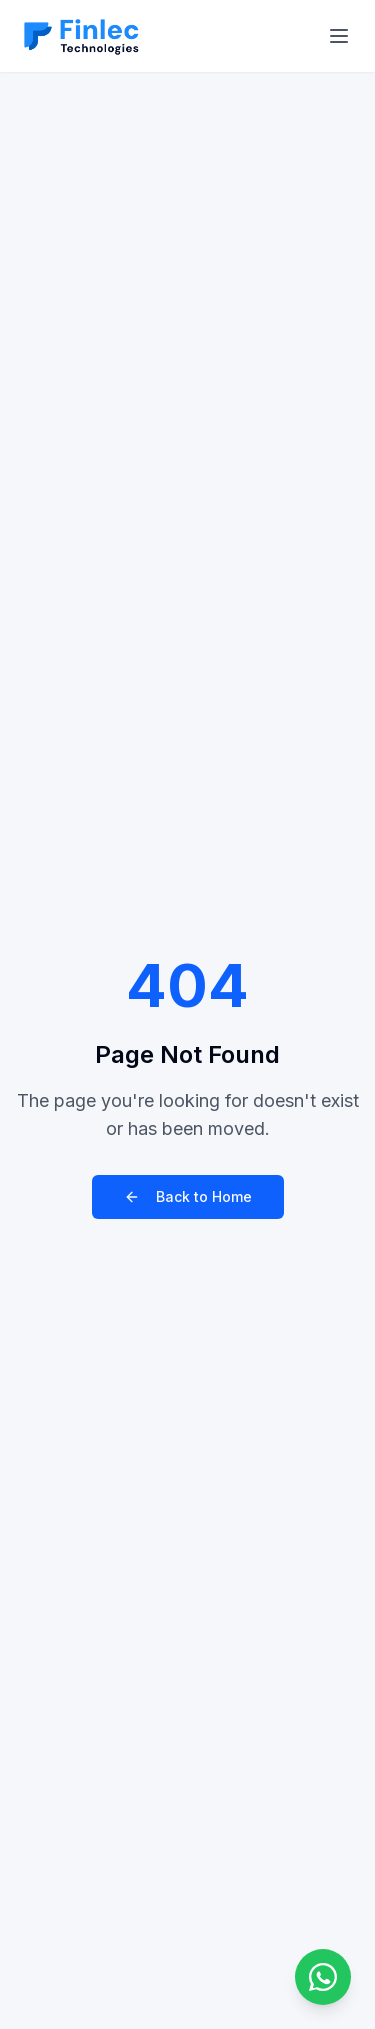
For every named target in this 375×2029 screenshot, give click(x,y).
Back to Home (188, 1196)
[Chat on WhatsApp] (323, 1977)
